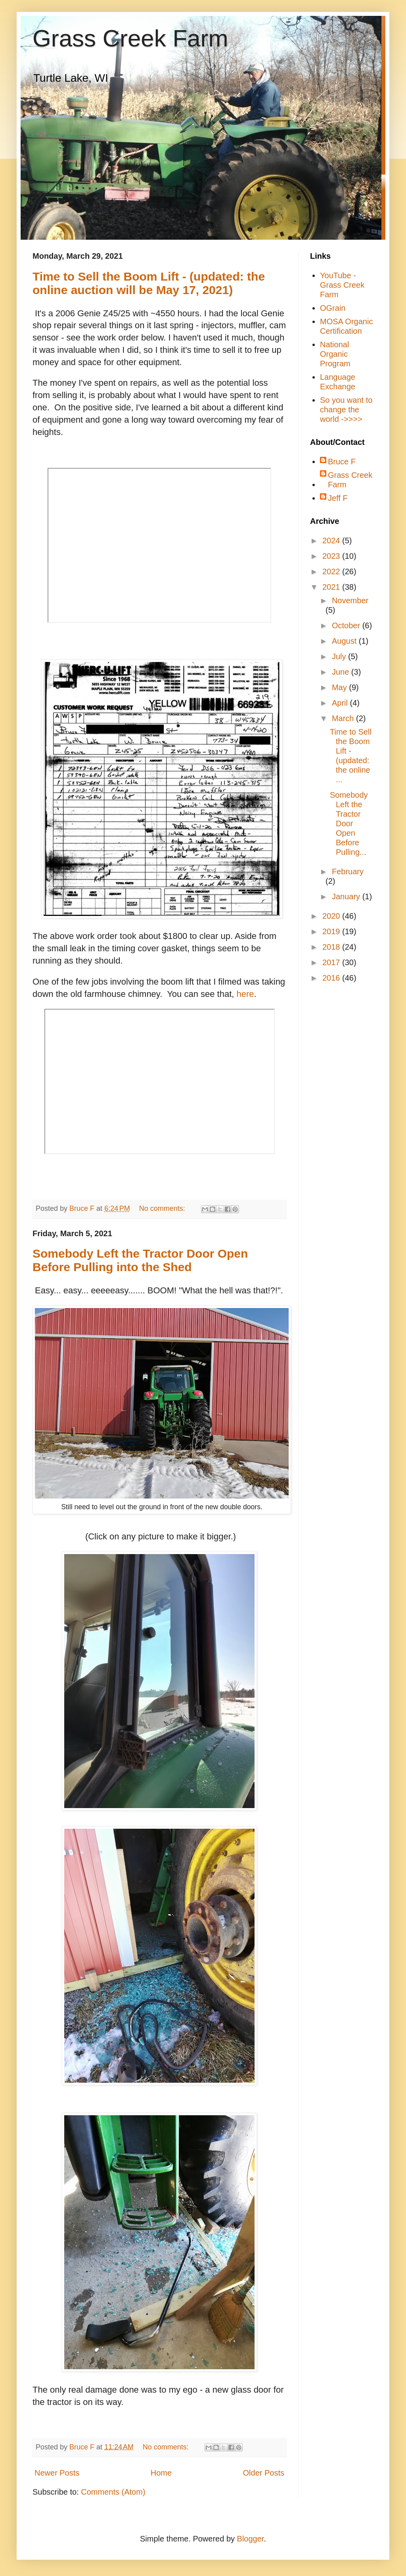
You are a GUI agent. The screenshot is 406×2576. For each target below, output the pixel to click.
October (347, 625)
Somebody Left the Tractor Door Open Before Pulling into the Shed (140, 1260)
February (348, 871)
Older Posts (263, 2472)
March (344, 718)
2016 (332, 977)
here (245, 994)
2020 (332, 916)
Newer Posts (56, 2472)
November (350, 600)
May (340, 687)
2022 (332, 571)
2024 (332, 540)
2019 (332, 931)
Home (161, 2472)
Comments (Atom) (113, 2492)
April (341, 702)
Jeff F (338, 498)
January (347, 896)
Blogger (250, 2538)
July (340, 656)
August (345, 641)
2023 (332, 556)
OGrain (332, 308)
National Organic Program (335, 354)
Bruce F (342, 461)
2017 (332, 962)
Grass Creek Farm (130, 38)
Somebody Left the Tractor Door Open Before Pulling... (349, 823)
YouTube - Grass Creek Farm (342, 285)
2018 (332, 947)
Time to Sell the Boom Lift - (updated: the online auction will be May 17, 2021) (149, 283)
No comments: (163, 1208)
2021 (332, 587)
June (341, 672)
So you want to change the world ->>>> (346, 409)
